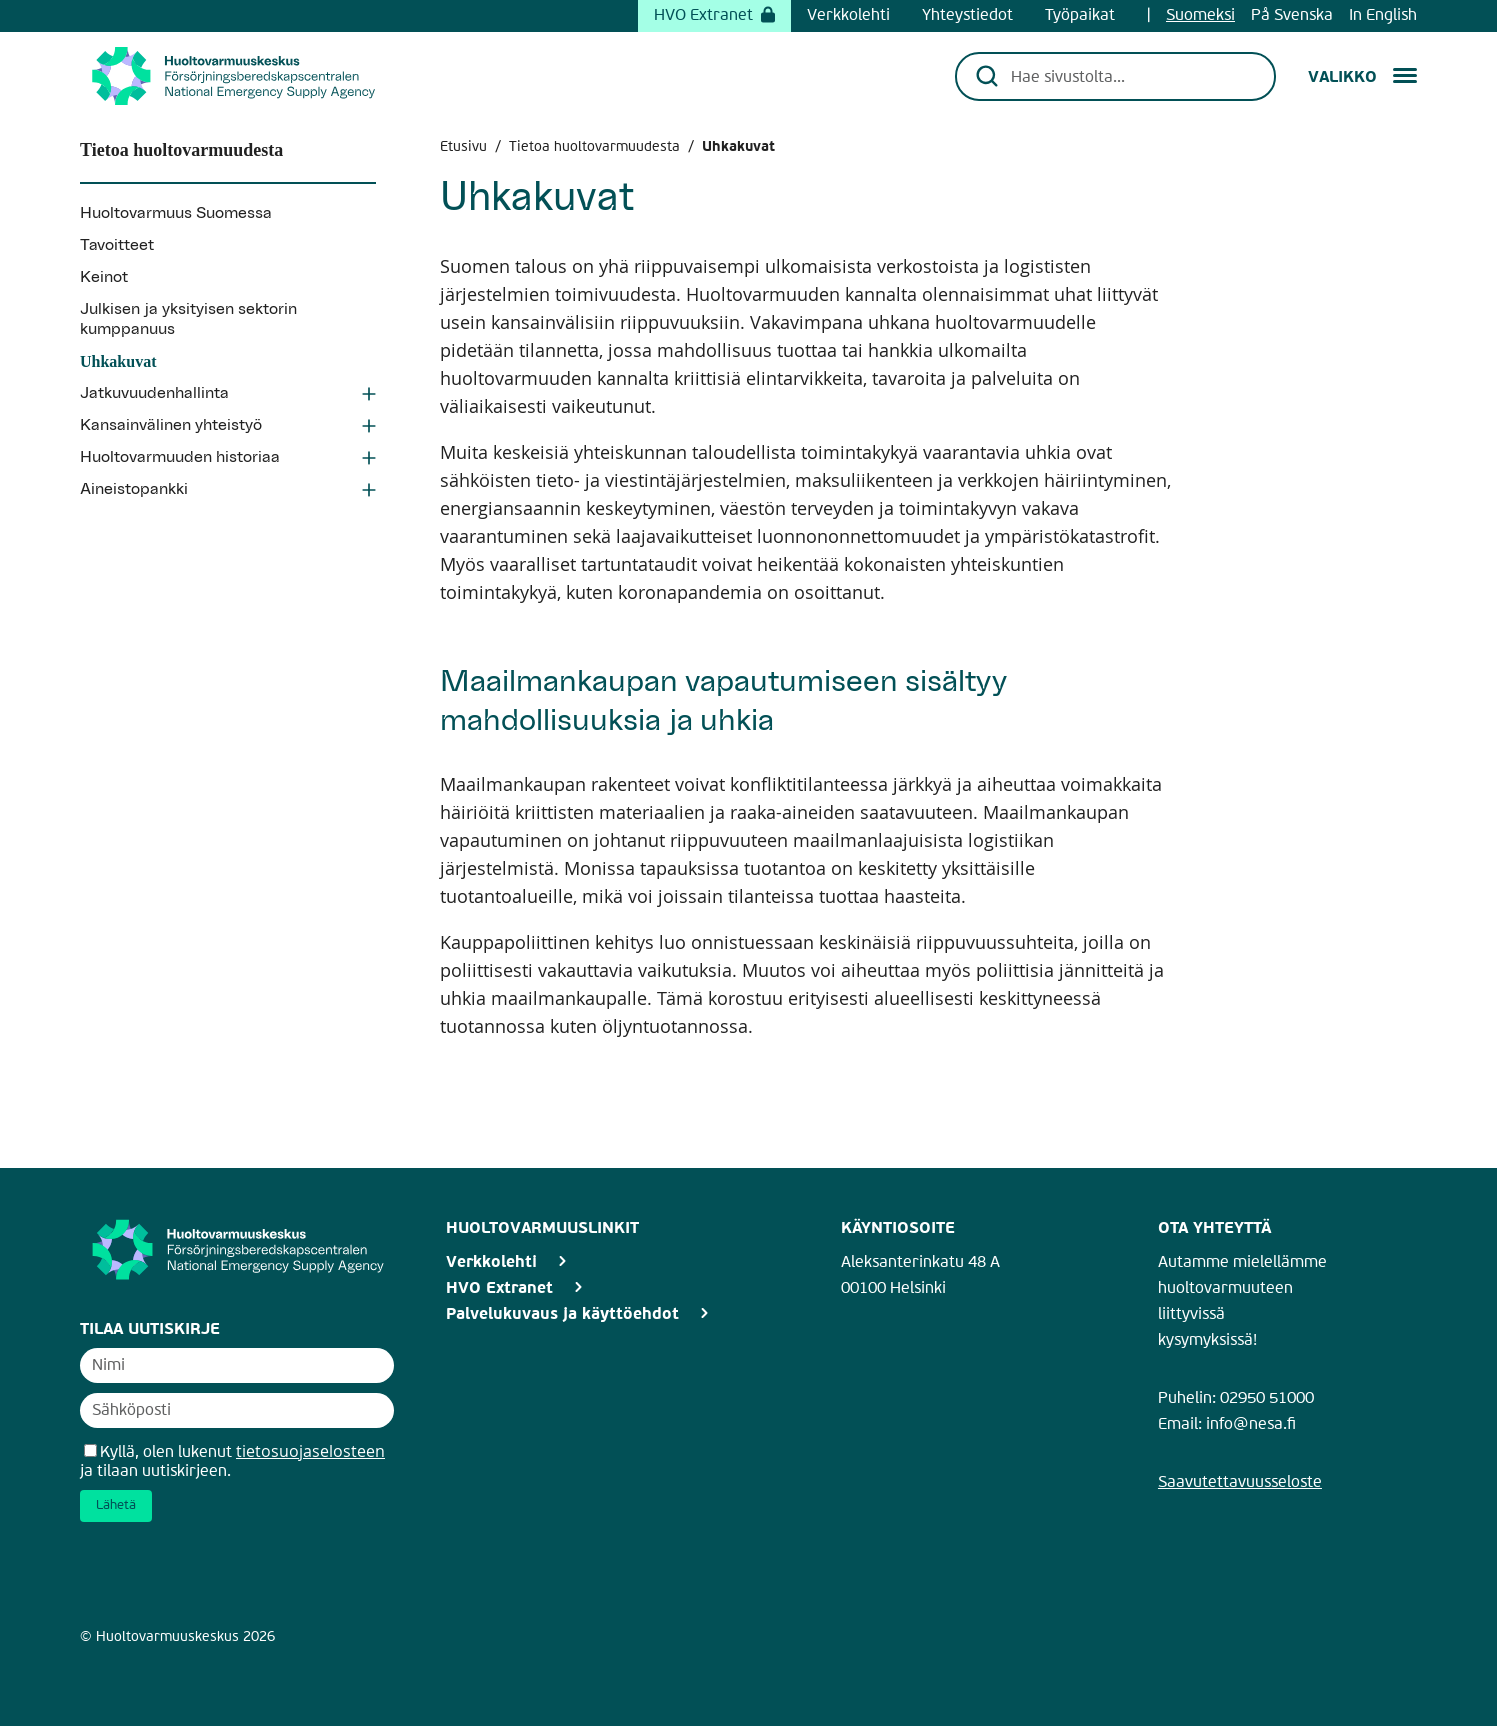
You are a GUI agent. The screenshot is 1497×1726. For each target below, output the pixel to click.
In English (1383, 16)
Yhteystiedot (967, 16)
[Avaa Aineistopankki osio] (369, 492)
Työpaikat (1080, 16)
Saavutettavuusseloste (1240, 1483)
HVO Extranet (714, 16)
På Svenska (1292, 16)
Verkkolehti (848, 16)
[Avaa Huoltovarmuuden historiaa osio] (369, 460)
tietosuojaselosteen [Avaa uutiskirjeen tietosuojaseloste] (310, 1451)
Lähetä (116, 1505)
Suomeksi (1200, 16)
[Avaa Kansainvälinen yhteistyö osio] (369, 428)
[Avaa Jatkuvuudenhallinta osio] (369, 396)
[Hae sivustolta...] (1129, 76)
